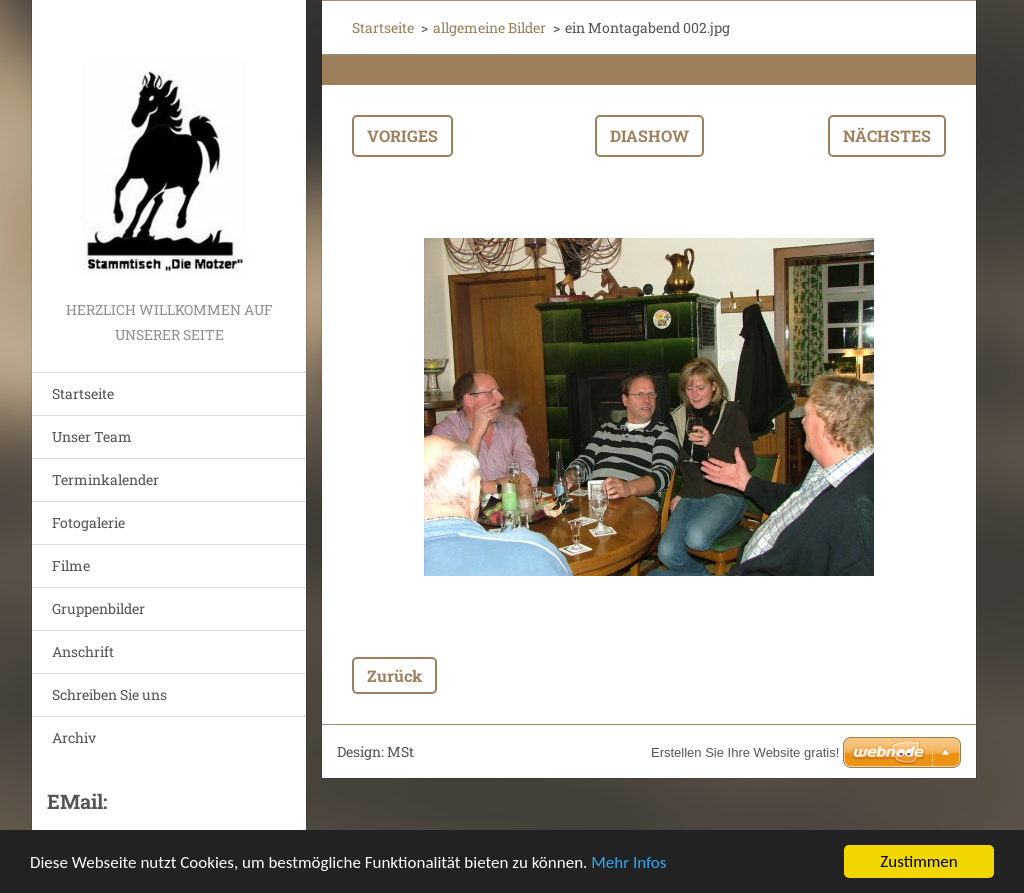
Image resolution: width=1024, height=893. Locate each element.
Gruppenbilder (98, 608)
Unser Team (92, 436)
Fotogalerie (88, 522)
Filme (71, 565)
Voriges (402, 135)
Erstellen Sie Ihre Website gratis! (745, 752)
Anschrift (83, 651)
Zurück (394, 675)
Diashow (649, 135)
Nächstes (887, 135)
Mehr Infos (628, 862)
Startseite (83, 393)
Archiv (74, 737)
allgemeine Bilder (489, 27)
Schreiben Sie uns (109, 694)
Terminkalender (105, 479)
